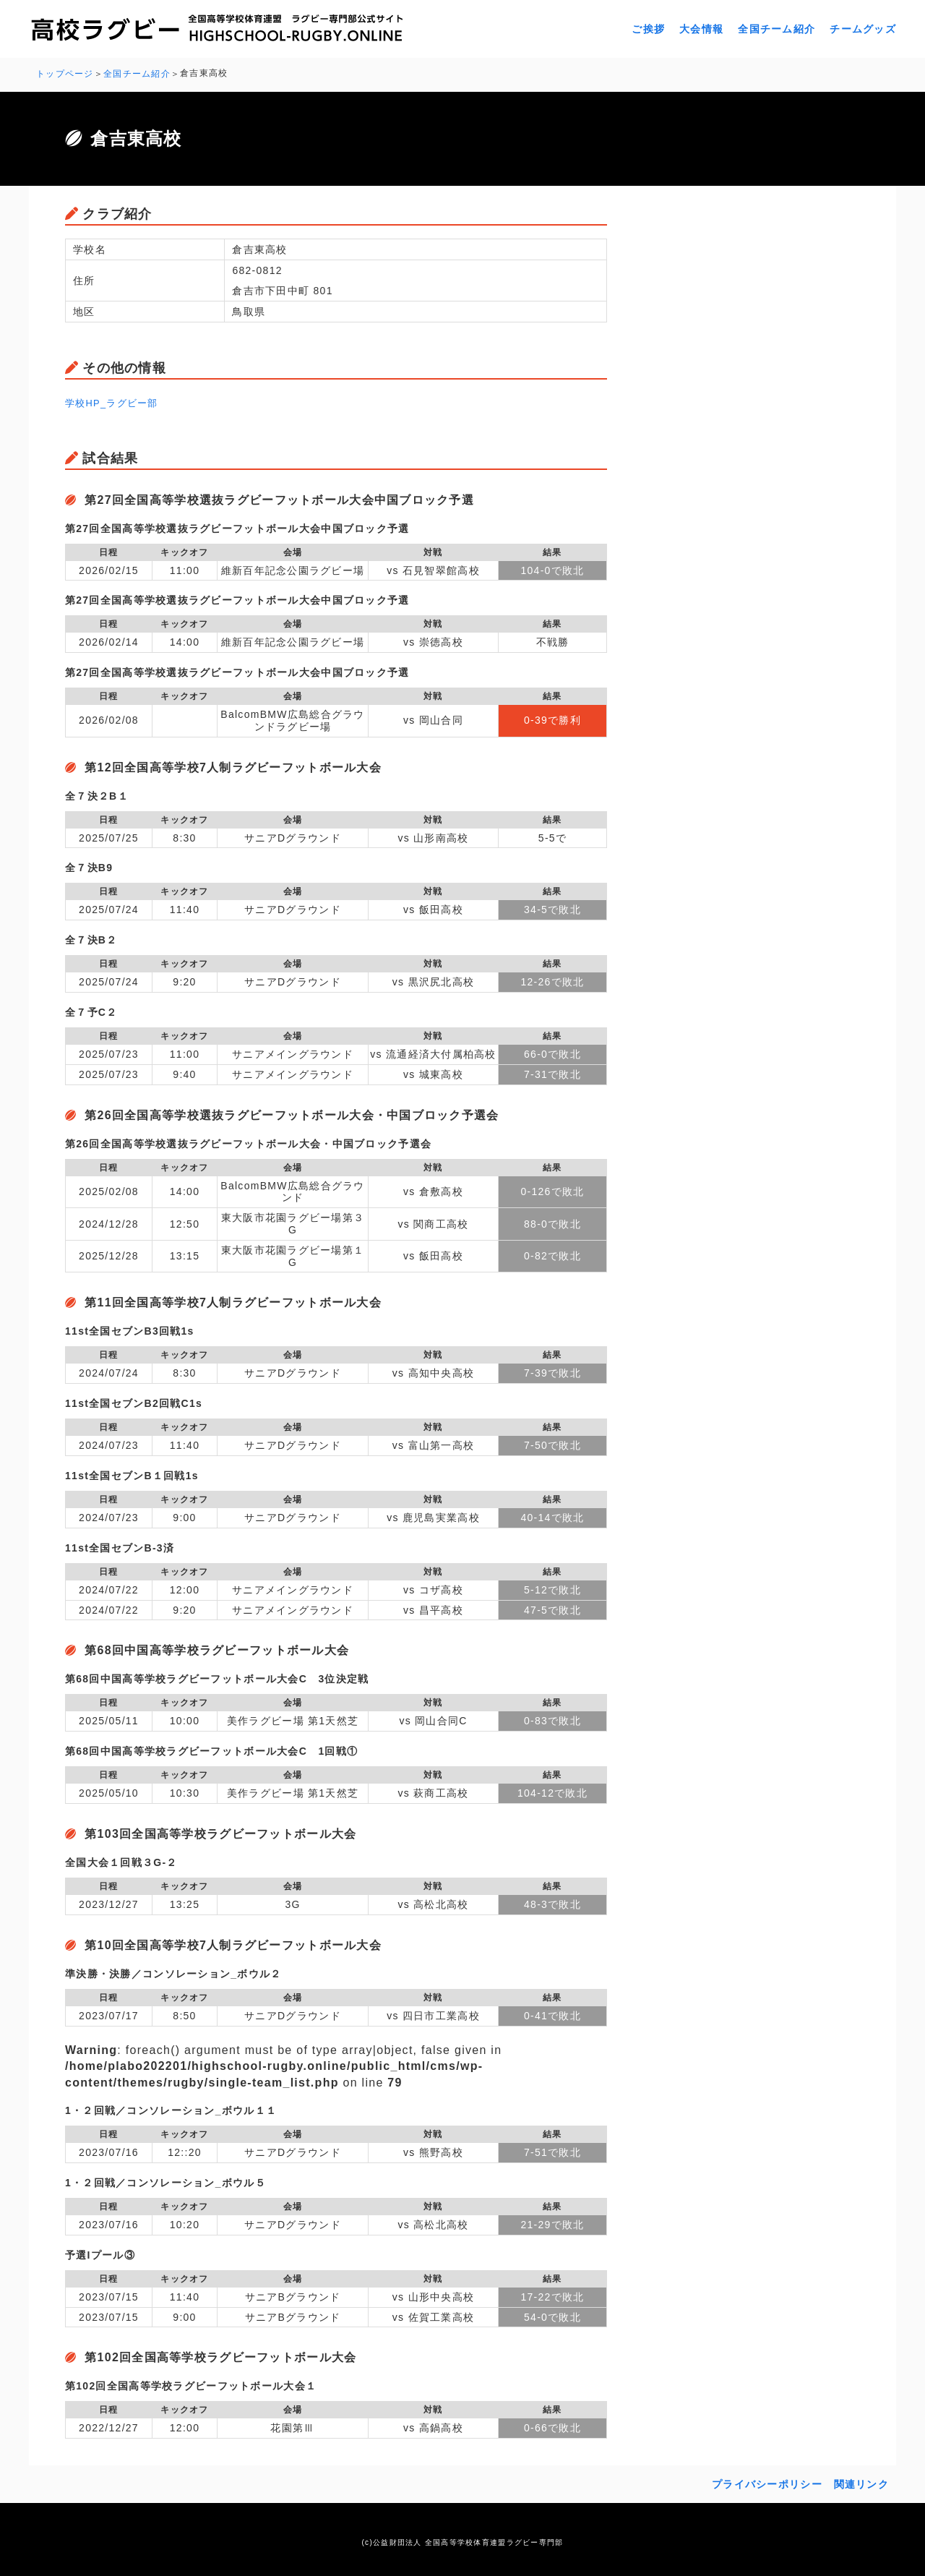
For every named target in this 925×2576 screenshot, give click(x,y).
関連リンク (861, 2482)
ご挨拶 (648, 29)
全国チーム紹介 (776, 29)
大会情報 (701, 29)
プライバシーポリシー (767, 2482)
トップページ (65, 73)
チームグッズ (863, 29)
